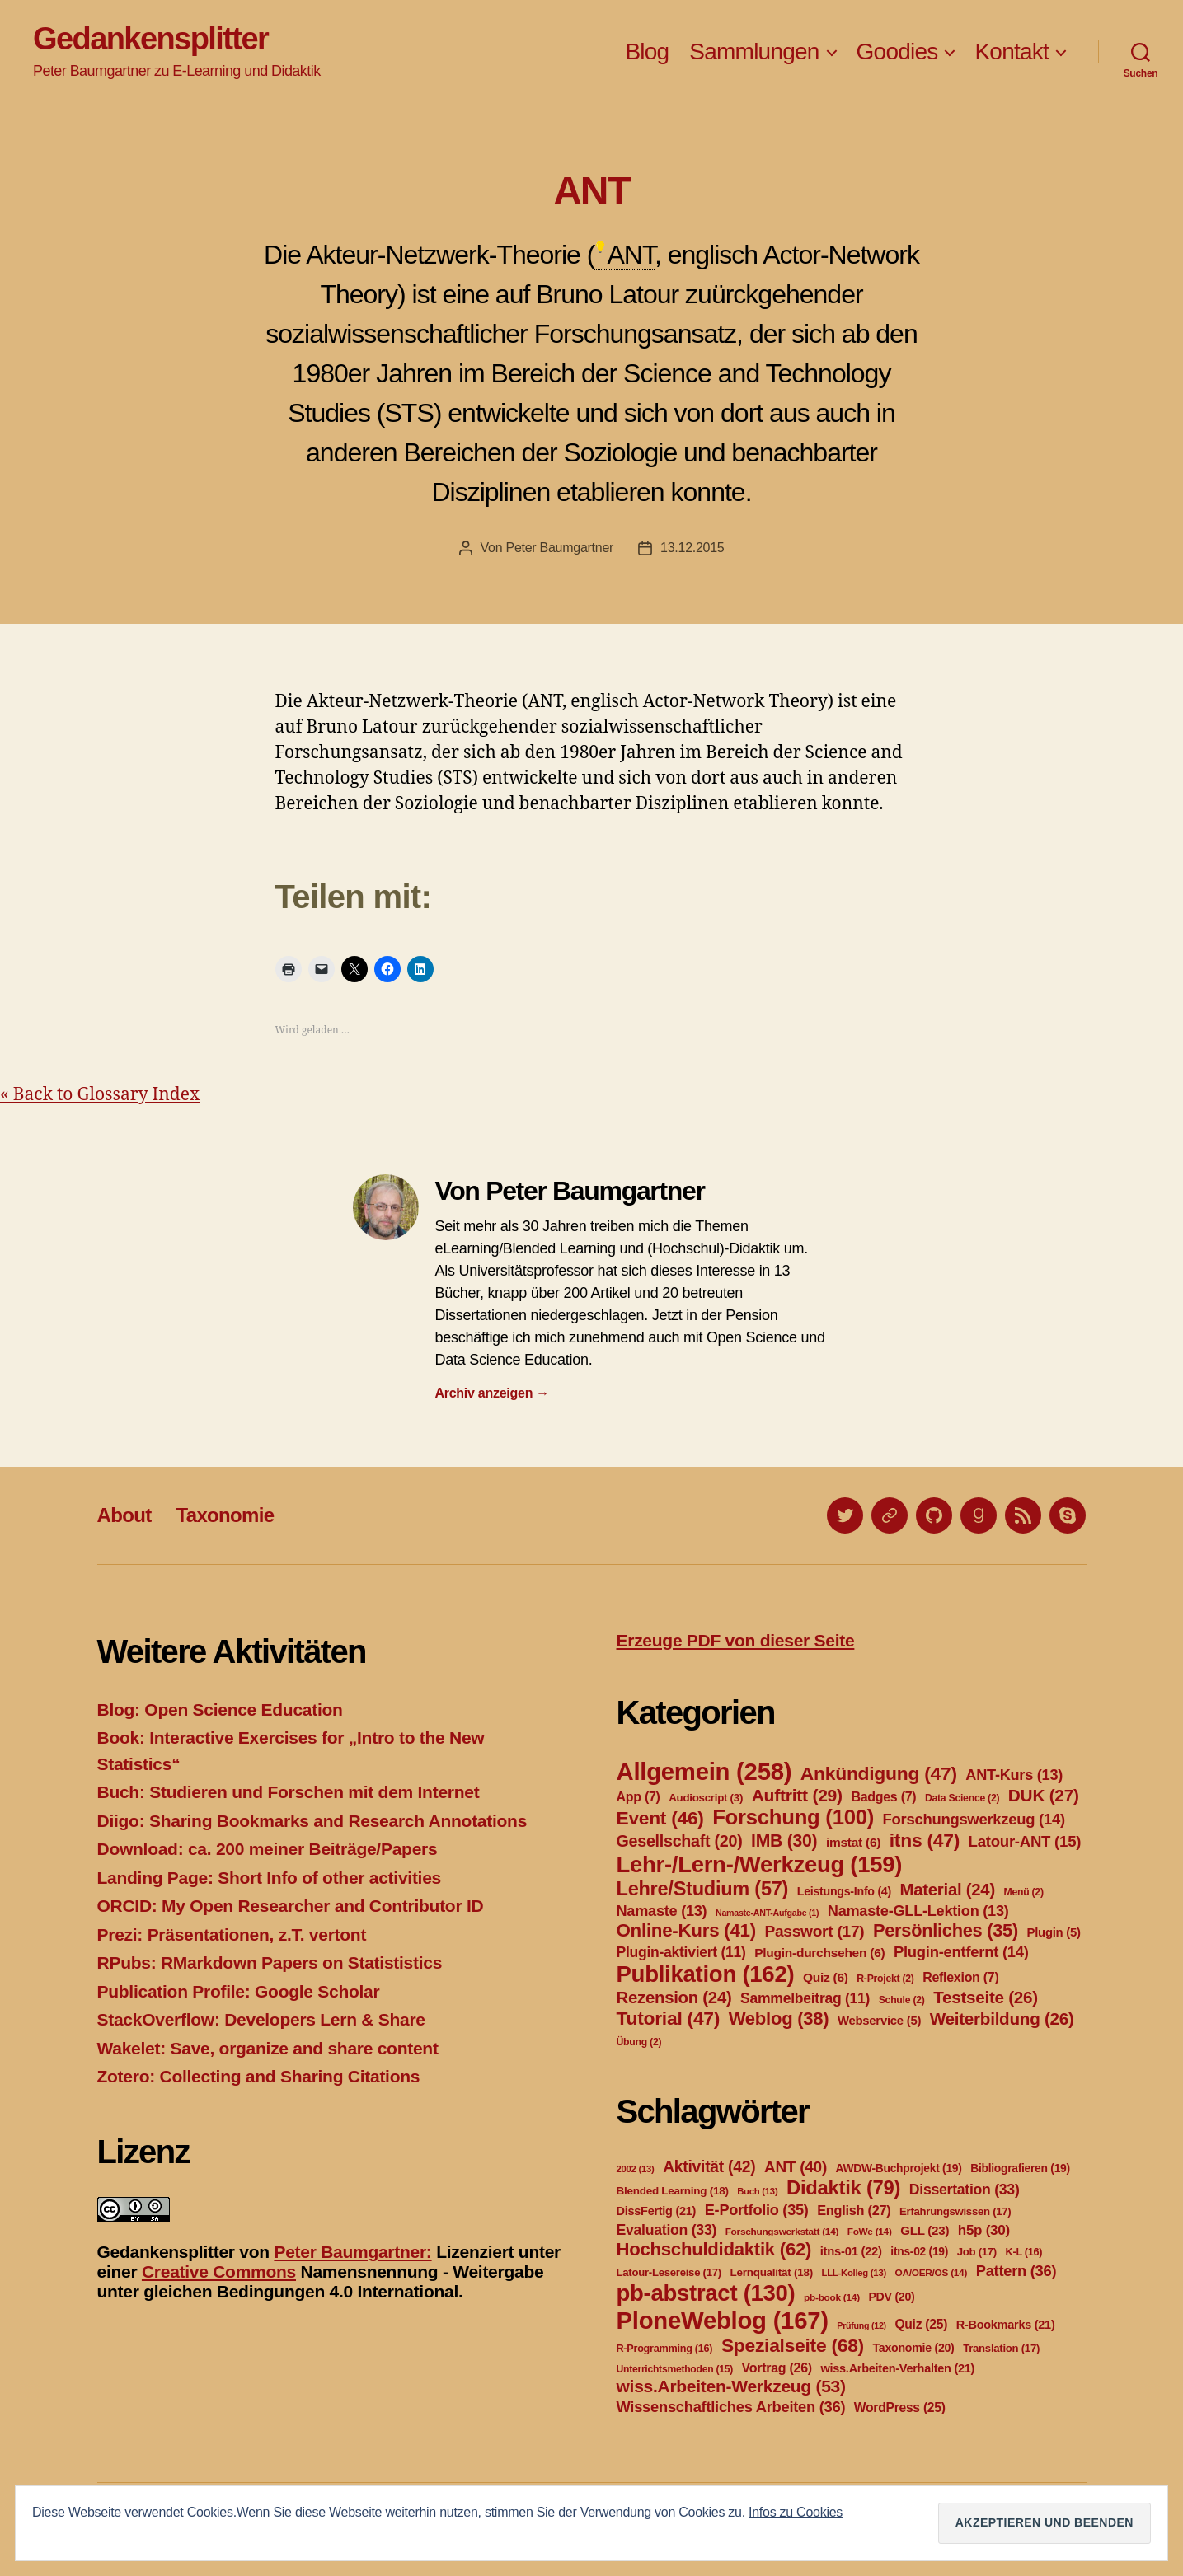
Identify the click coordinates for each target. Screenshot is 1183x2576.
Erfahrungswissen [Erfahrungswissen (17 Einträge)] (955, 2211)
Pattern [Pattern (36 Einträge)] (1016, 2270)
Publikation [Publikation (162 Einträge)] (706, 1974)
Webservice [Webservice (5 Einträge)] (879, 2020)
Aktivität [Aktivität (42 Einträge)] (709, 2167)
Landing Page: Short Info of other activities (269, 1877)
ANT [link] (630, 254)
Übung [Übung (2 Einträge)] (639, 2042)
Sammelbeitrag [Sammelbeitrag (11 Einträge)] (805, 1998)
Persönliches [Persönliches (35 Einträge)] (945, 1930)
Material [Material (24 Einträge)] (947, 1889)
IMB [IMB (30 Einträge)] (784, 1840)
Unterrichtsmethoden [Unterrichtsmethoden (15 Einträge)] (675, 2369)
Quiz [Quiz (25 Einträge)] (920, 2324)
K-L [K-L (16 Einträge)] (1024, 2252)
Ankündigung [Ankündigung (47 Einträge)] (878, 1773)
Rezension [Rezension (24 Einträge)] (674, 1997)
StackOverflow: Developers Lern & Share (261, 2019)
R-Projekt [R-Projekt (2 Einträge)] (885, 1978)
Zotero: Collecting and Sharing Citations (258, 2076)
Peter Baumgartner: (352, 2251)
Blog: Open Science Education (220, 1709)
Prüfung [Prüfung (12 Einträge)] (861, 2325)
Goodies (897, 51)
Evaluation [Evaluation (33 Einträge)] (667, 2230)
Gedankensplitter (150, 38)
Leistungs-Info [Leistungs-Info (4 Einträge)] (844, 1891)
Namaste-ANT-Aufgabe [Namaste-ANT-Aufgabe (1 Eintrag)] (767, 1913)
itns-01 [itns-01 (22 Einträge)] (851, 2251)
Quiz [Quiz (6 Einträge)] (825, 1977)
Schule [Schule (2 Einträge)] (902, 2000)
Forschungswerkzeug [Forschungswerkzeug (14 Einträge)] (974, 1819)
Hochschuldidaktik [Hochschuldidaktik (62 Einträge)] (714, 2249)
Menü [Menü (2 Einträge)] (1023, 1892)
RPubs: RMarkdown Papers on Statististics (270, 1962)
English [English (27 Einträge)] (853, 2210)
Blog (647, 51)
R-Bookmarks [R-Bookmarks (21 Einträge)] (1005, 2324)
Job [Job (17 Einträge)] (977, 2252)
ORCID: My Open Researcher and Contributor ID (290, 1905)
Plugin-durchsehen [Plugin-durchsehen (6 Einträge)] (819, 1953)
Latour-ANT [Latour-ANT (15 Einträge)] (1025, 1841)
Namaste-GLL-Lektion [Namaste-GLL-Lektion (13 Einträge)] (918, 1911)
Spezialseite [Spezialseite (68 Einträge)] (792, 2345)
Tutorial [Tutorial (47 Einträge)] (669, 2018)
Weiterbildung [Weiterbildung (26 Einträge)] (1002, 2018)
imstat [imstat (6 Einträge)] (853, 1842)
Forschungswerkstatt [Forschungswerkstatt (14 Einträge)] (781, 2231)
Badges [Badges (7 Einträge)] (883, 1797)
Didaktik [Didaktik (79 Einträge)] (843, 2187)
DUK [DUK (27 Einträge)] (1043, 1795)
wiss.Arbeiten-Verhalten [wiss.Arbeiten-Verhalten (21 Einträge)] (898, 2368)
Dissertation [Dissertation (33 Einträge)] (964, 2189)
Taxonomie (225, 1515)
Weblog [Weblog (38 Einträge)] (779, 2018)
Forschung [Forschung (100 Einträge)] (793, 1817)
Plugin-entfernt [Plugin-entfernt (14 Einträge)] (961, 1951)
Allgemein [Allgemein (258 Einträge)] (704, 1771)
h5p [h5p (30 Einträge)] (984, 2230)
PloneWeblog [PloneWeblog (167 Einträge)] (723, 2320)
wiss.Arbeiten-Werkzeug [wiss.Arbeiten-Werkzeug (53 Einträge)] (731, 2386)
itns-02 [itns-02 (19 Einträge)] (919, 2251)
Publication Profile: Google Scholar (238, 1991)
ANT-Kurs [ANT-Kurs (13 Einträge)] (1014, 1775)
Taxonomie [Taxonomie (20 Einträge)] (914, 2347)
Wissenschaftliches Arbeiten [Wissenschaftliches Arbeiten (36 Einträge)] (731, 2406)
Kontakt (1011, 51)
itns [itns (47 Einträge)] (925, 1840)
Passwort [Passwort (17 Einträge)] (814, 1931)
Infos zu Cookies (796, 2512)
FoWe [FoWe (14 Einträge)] (869, 2231)
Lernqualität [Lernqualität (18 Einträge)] (771, 2272)
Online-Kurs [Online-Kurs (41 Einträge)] (686, 1930)
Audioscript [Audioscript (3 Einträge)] (706, 1797)
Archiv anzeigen (492, 1393)
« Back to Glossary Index (100, 1095)
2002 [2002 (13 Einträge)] (636, 2169)
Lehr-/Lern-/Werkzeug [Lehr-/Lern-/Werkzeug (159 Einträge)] (760, 1864)
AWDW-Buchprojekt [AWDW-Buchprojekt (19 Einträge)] (899, 2168)
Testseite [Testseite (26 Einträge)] (985, 1997)
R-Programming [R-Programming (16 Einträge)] (665, 2348)
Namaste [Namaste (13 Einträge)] (662, 1911)
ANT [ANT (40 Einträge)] (795, 2167)
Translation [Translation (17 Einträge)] (1001, 2348)
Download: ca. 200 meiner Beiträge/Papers (267, 1848)
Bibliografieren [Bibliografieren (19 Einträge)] (1020, 2168)
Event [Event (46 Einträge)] (660, 1818)
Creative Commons (219, 2271)
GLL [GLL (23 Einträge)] (924, 2230)
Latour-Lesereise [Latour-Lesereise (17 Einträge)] (669, 2272)
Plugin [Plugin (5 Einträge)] (1054, 1932)
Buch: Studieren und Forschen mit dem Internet (288, 1791)
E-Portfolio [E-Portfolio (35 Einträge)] (757, 2210)
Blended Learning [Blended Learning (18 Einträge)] (673, 2191)
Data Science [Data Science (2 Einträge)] (962, 1798)
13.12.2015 (692, 548)
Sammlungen (754, 51)
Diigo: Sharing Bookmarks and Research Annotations (312, 1820)
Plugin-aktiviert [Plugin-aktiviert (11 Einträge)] (681, 1952)
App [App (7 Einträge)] (638, 1797)
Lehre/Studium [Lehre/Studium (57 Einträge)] (703, 1888)
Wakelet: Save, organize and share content (268, 2048)
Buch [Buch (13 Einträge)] (757, 2191)
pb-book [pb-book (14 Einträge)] (832, 2297)
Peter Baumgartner (559, 548)
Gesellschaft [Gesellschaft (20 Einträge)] (680, 1841)
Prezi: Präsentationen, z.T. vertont (232, 1934)
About (124, 1515)
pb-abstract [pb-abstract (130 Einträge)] (706, 2293)
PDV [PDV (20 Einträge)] (891, 2296)
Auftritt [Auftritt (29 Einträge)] (797, 1795)
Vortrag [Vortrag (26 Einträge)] (777, 2368)
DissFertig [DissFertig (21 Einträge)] (657, 2211)
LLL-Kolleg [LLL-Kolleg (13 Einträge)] (854, 2273)
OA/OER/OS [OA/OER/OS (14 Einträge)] (931, 2273)
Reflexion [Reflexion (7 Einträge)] (960, 1977)
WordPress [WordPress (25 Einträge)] (900, 2407)
